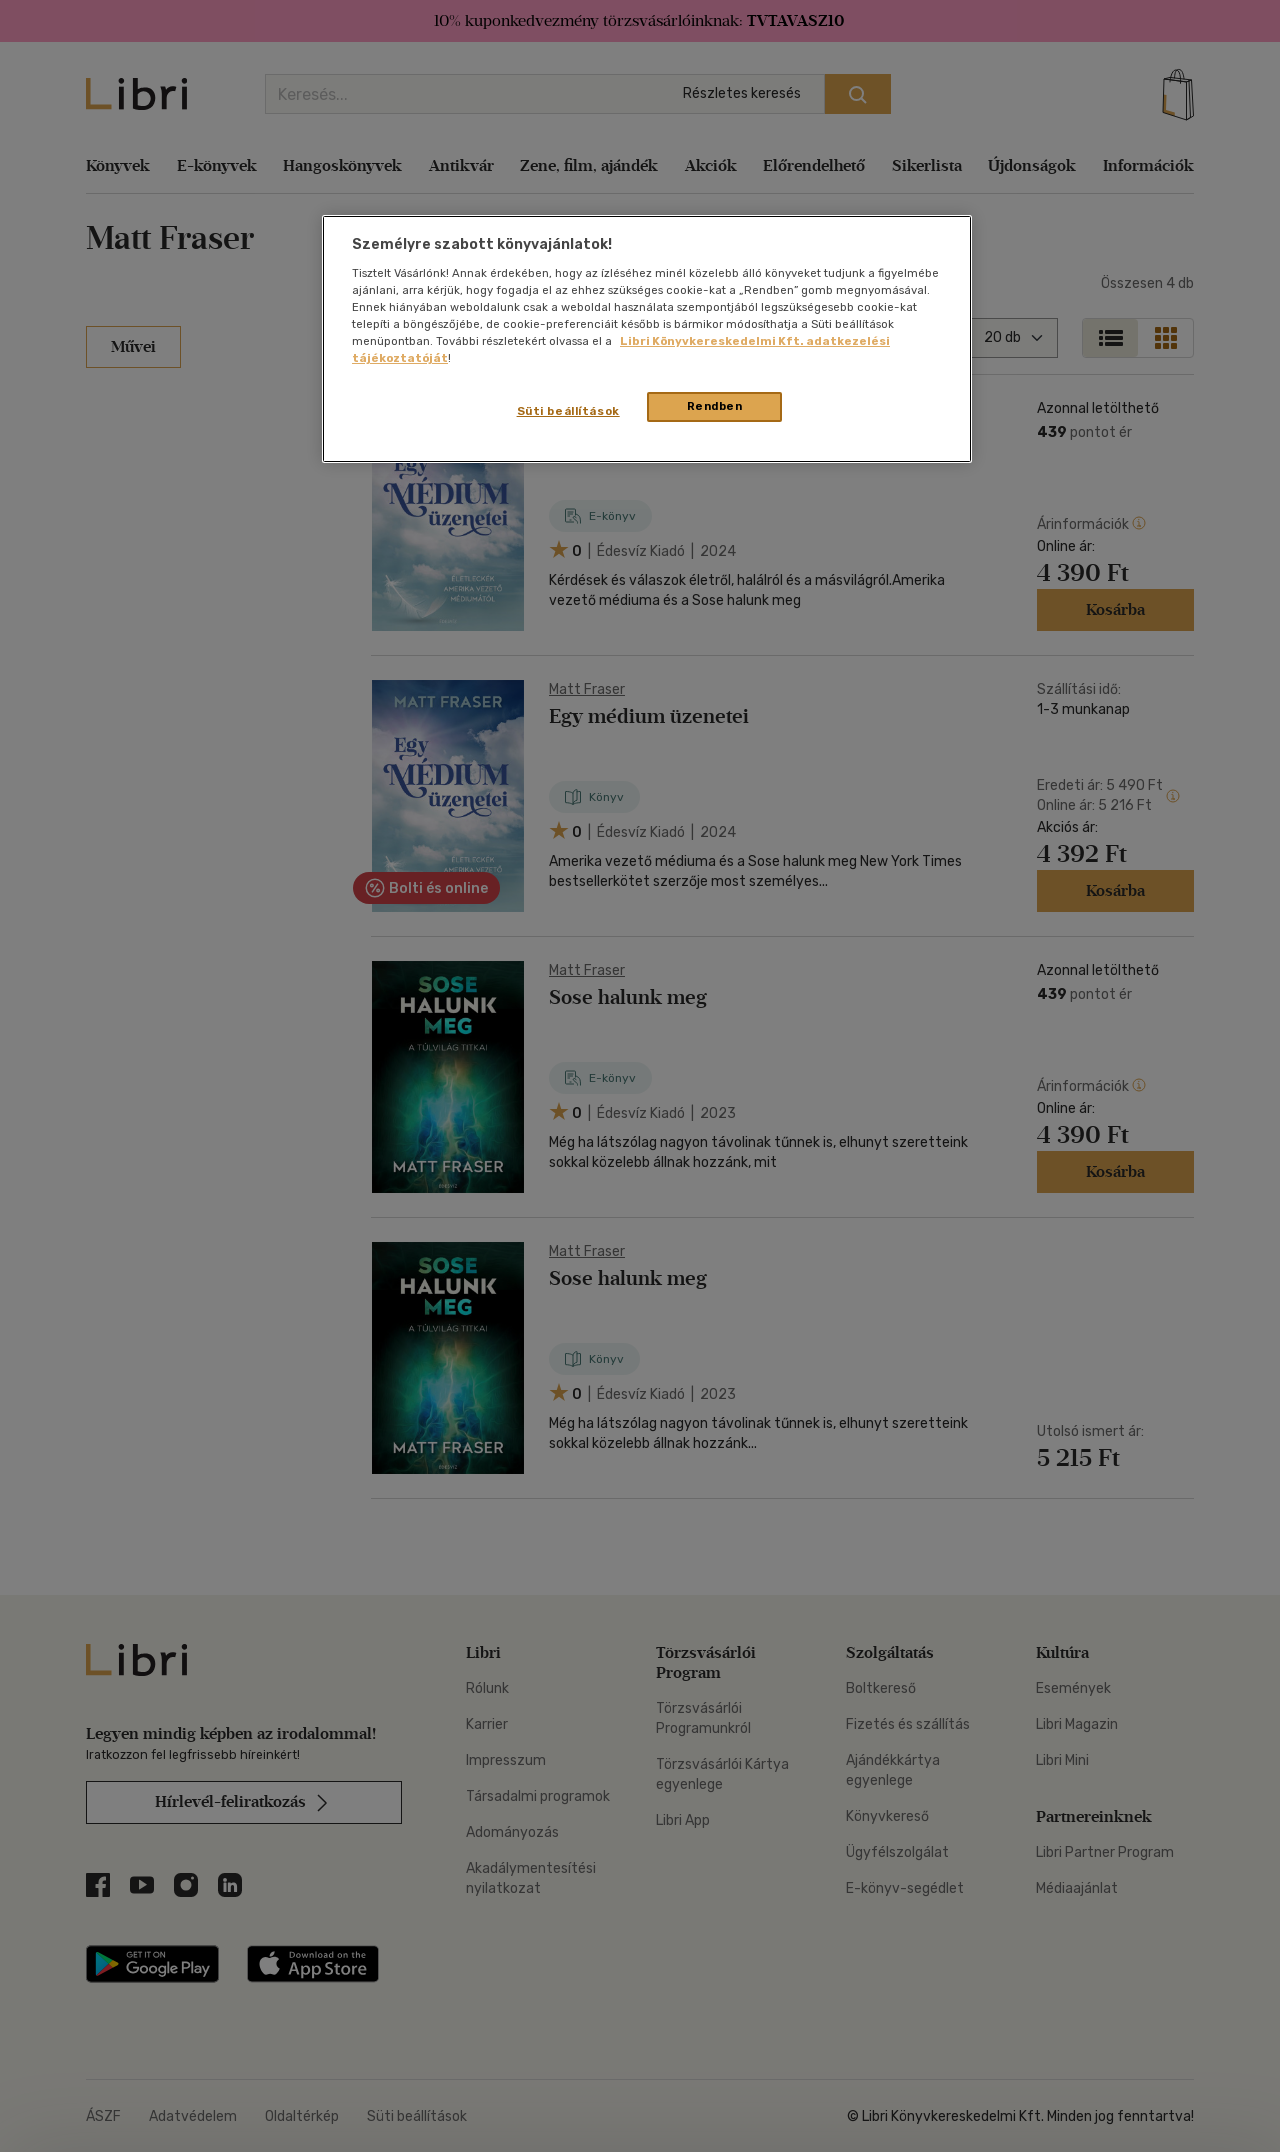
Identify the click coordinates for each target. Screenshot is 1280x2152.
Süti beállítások (568, 411)
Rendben (715, 406)
